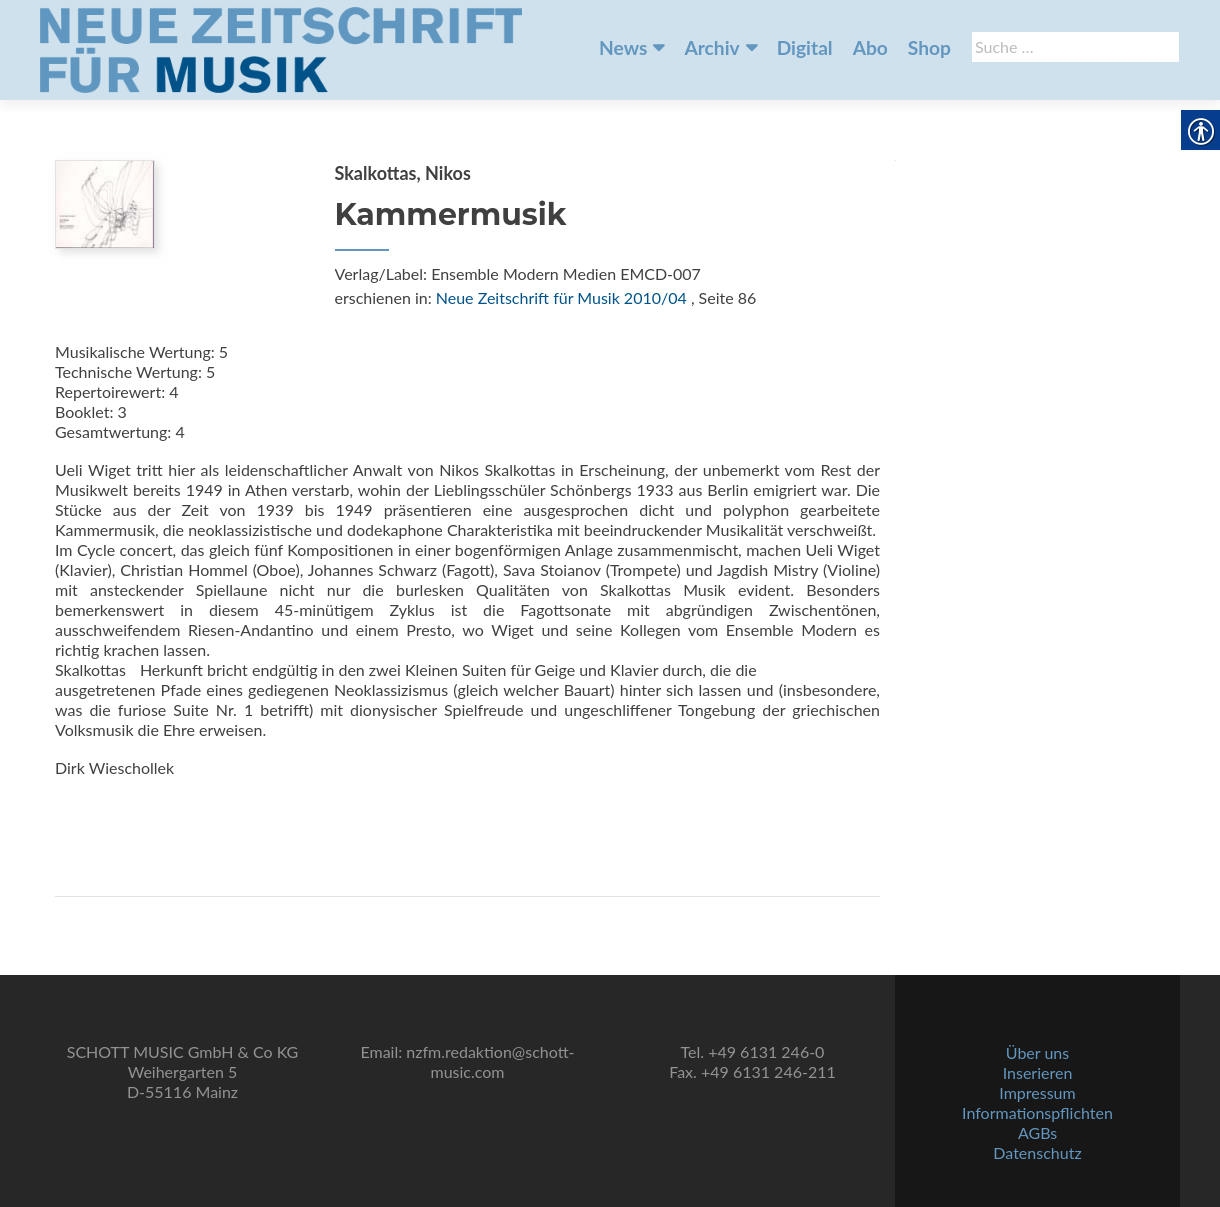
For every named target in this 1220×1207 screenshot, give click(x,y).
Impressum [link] (1037, 1092)
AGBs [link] (1037, 1132)
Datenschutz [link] (1037, 1152)
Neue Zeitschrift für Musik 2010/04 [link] (561, 297)
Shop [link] (929, 47)
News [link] (623, 47)
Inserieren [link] (1038, 1072)
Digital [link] (805, 47)
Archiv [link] (711, 47)
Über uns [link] (1037, 1052)
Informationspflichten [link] (1037, 1112)
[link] (281, 48)
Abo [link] (870, 47)
